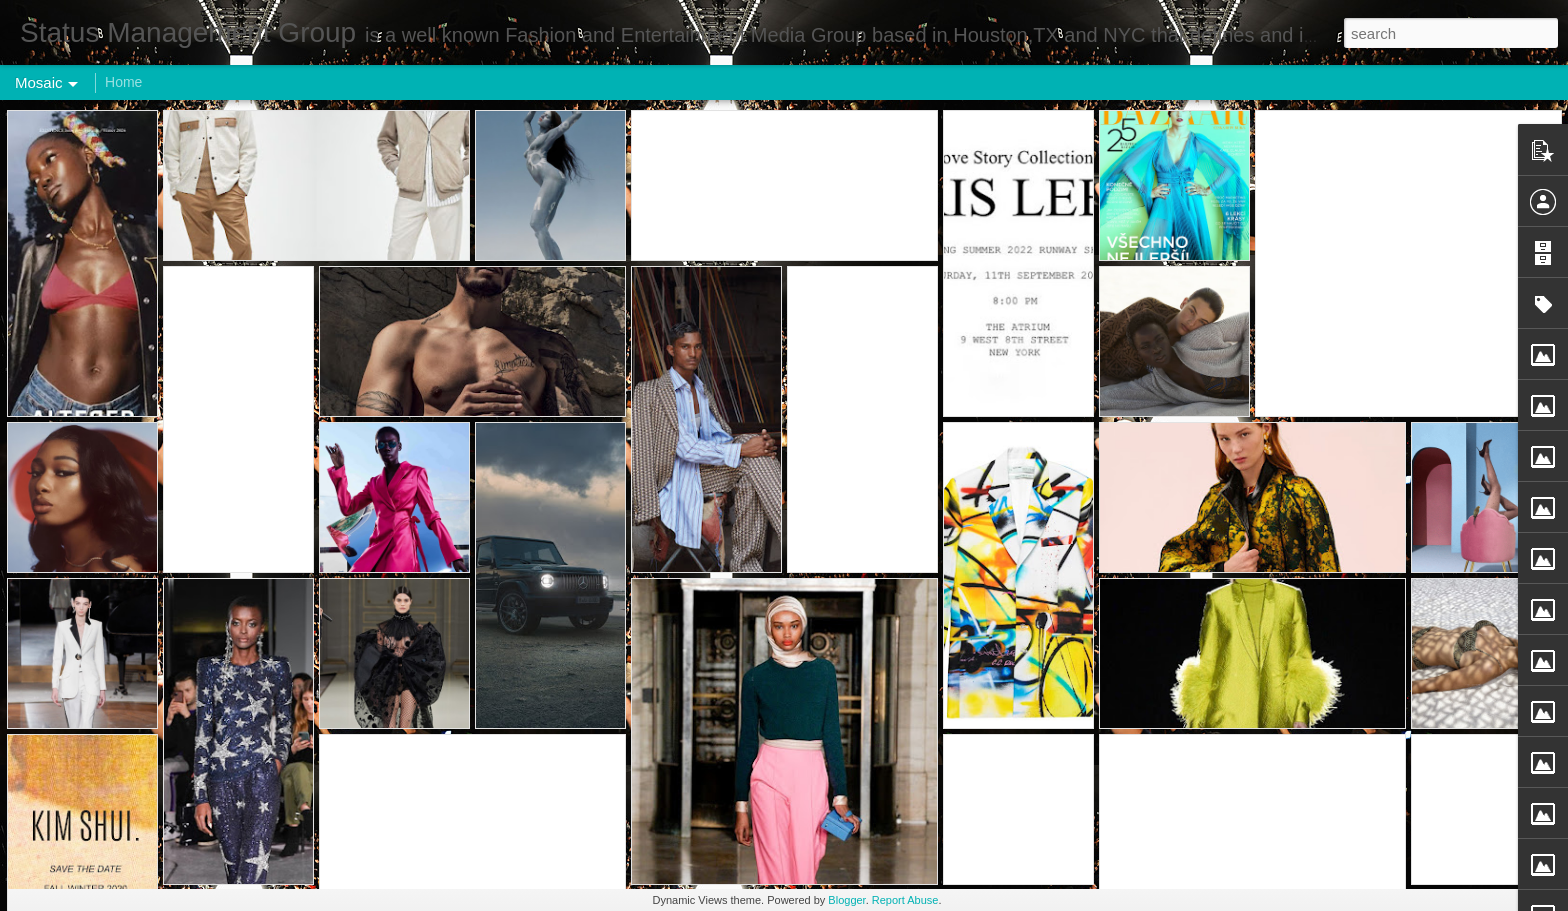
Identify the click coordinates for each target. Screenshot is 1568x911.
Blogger (846, 900)
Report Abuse (905, 900)
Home (123, 82)
